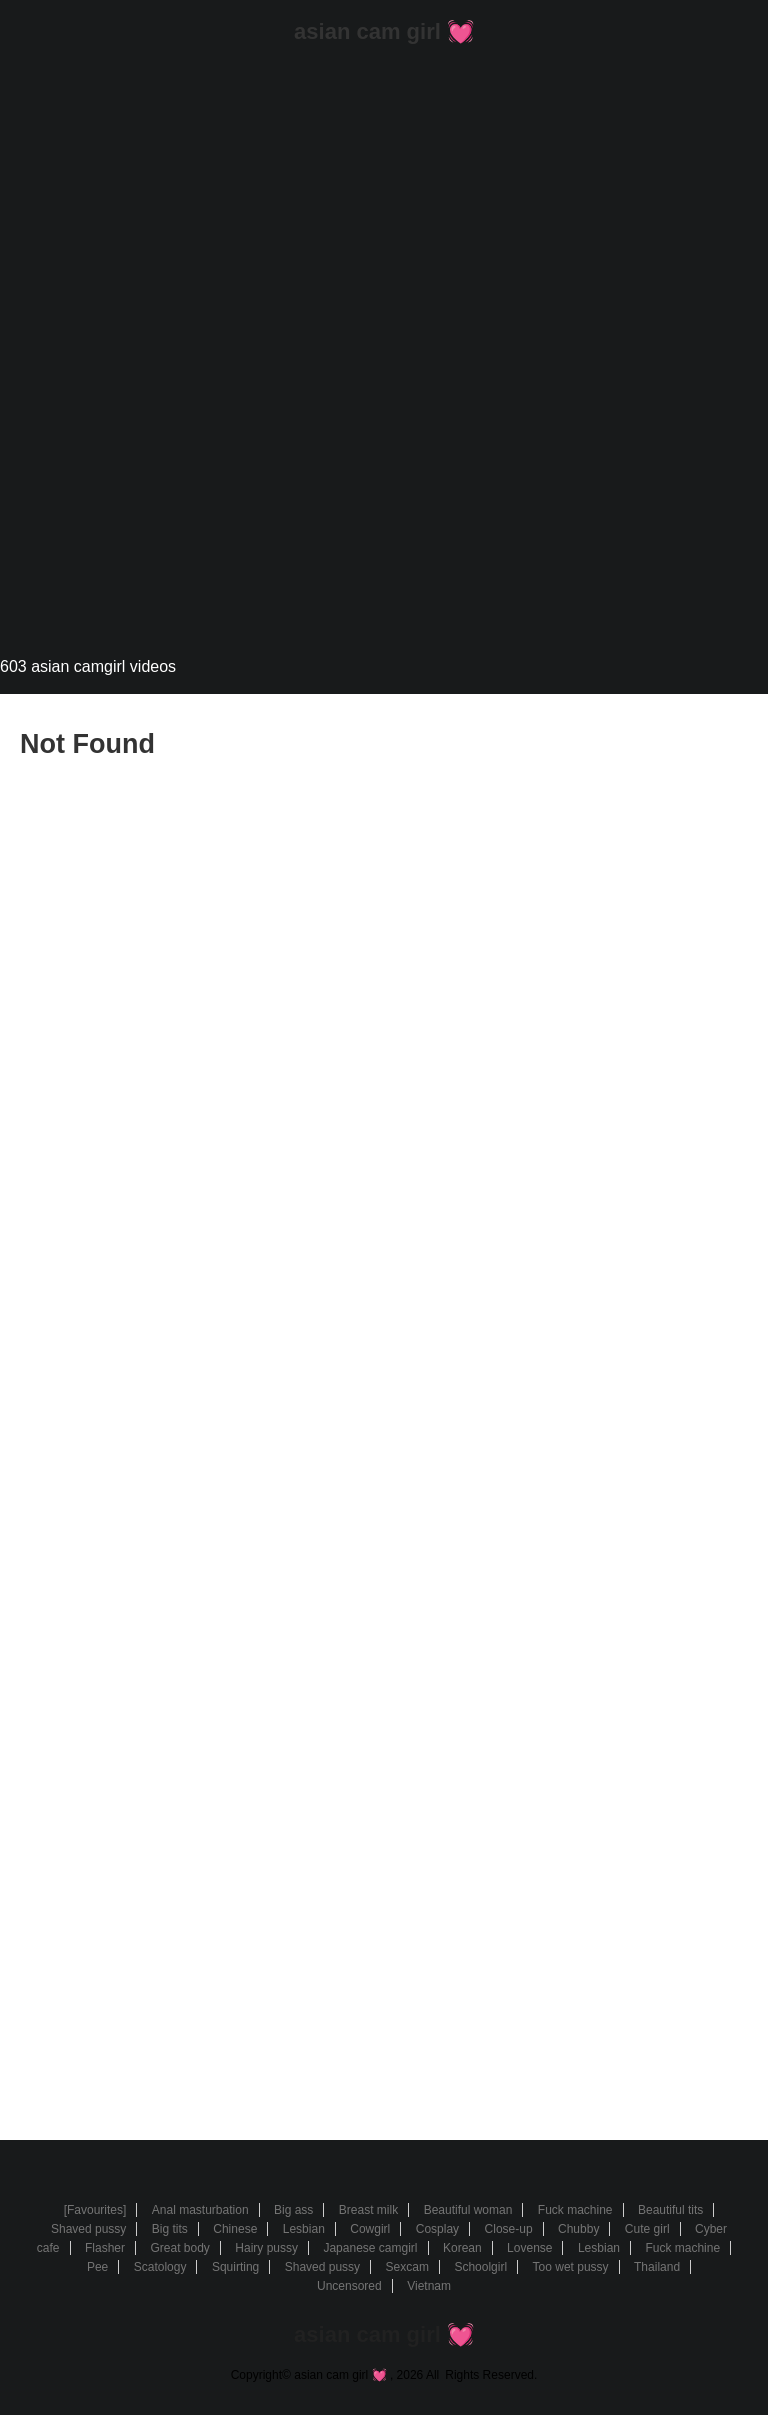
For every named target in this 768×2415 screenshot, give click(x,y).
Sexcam (407, 2267)
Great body (179, 2248)
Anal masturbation (200, 2210)
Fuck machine (575, 2210)
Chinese (235, 2229)
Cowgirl (370, 2229)
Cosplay (437, 2229)
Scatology (160, 2267)
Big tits (170, 2229)
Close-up (509, 2229)
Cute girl (647, 2229)
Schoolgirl (480, 2267)
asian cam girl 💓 (384, 31)
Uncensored (349, 2286)
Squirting (235, 2267)
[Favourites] (95, 2210)
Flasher (105, 2248)
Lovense (529, 2248)
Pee (97, 2267)
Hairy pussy (266, 2248)
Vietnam (429, 2286)
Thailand (657, 2267)
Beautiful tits (670, 2210)
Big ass (293, 2210)
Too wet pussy (571, 2267)
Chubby (578, 2229)
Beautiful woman (468, 2210)
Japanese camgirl (370, 2248)
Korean (462, 2248)
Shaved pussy (88, 2229)
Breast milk (368, 2210)
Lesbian (304, 2229)
